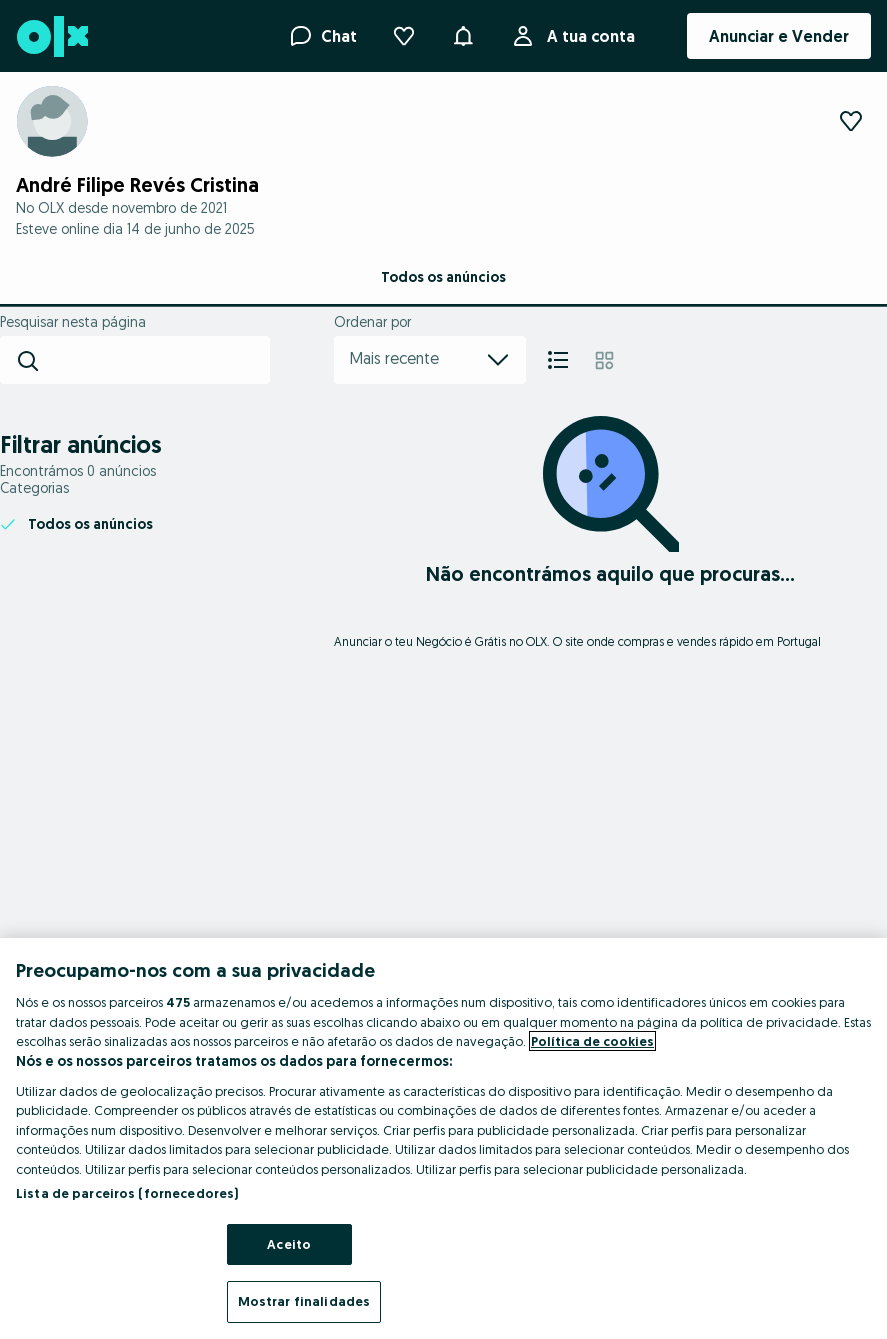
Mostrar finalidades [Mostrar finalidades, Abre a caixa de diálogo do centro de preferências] (304, 1301)
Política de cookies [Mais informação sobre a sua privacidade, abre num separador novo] (592, 1041)
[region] (443, 1138)
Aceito (289, 1244)
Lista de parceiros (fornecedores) (127, 1193)
